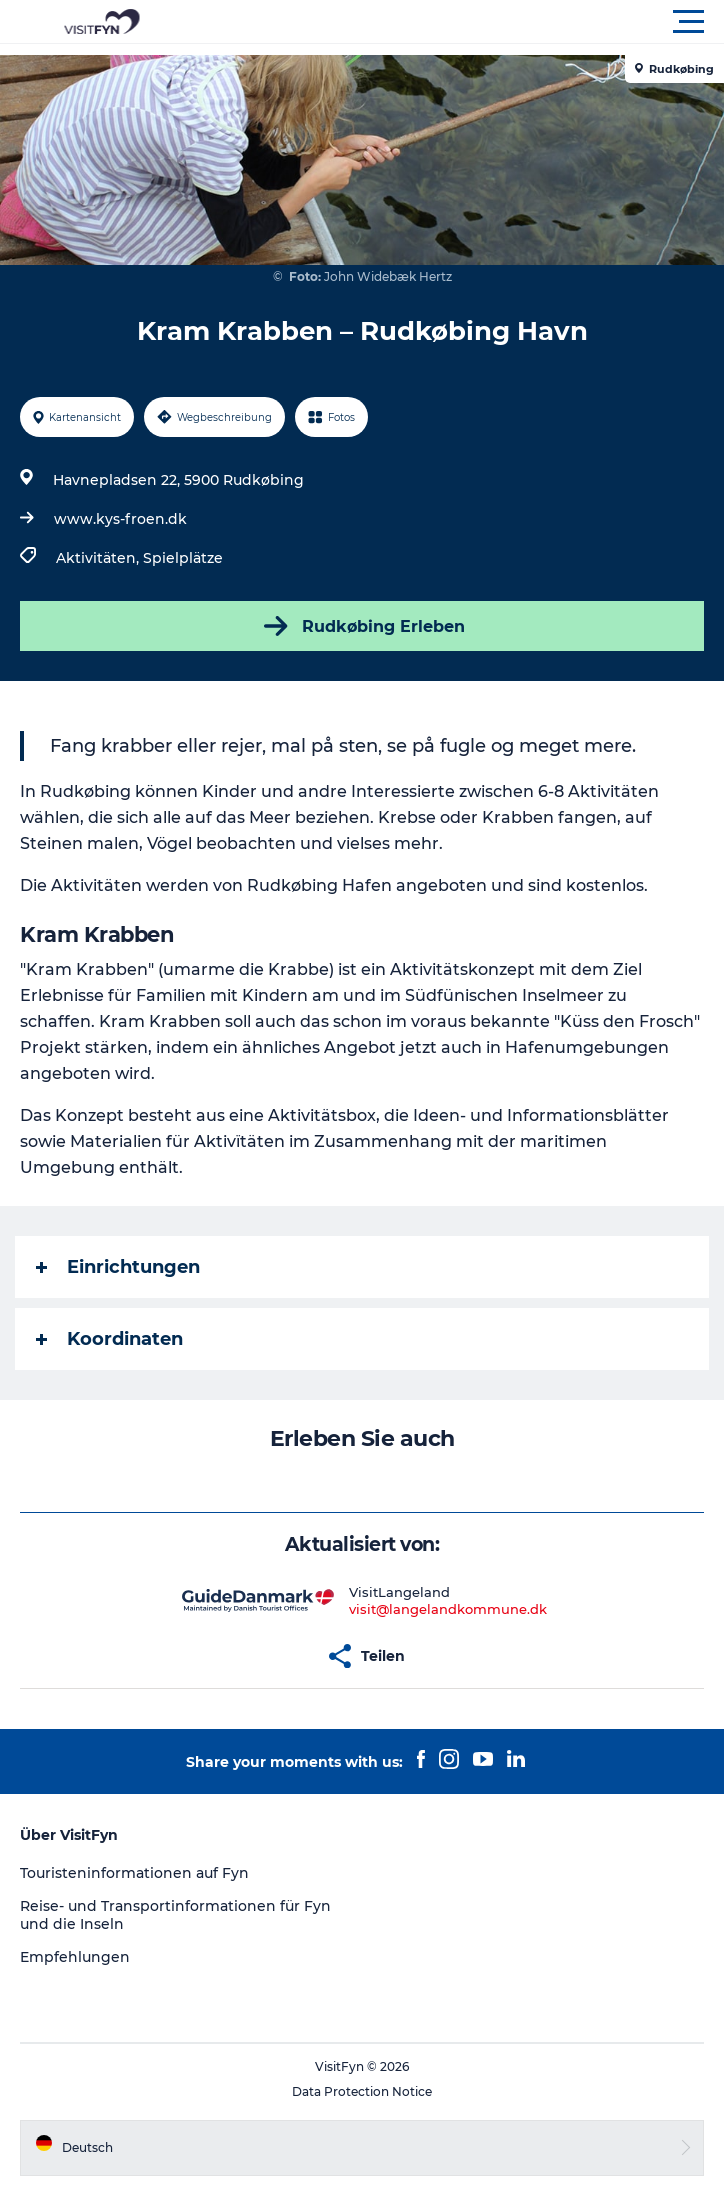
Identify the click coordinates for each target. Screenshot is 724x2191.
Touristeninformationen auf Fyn (134, 1873)
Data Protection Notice (362, 2091)
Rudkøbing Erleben (362, 626)
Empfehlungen (75, 1957)
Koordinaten (109, 1339)
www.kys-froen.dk (120, 519)
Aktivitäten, (99, 558)
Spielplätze (183, 558)
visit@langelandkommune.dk (448, 1609)
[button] (452, 22)
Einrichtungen (118, 1267)
